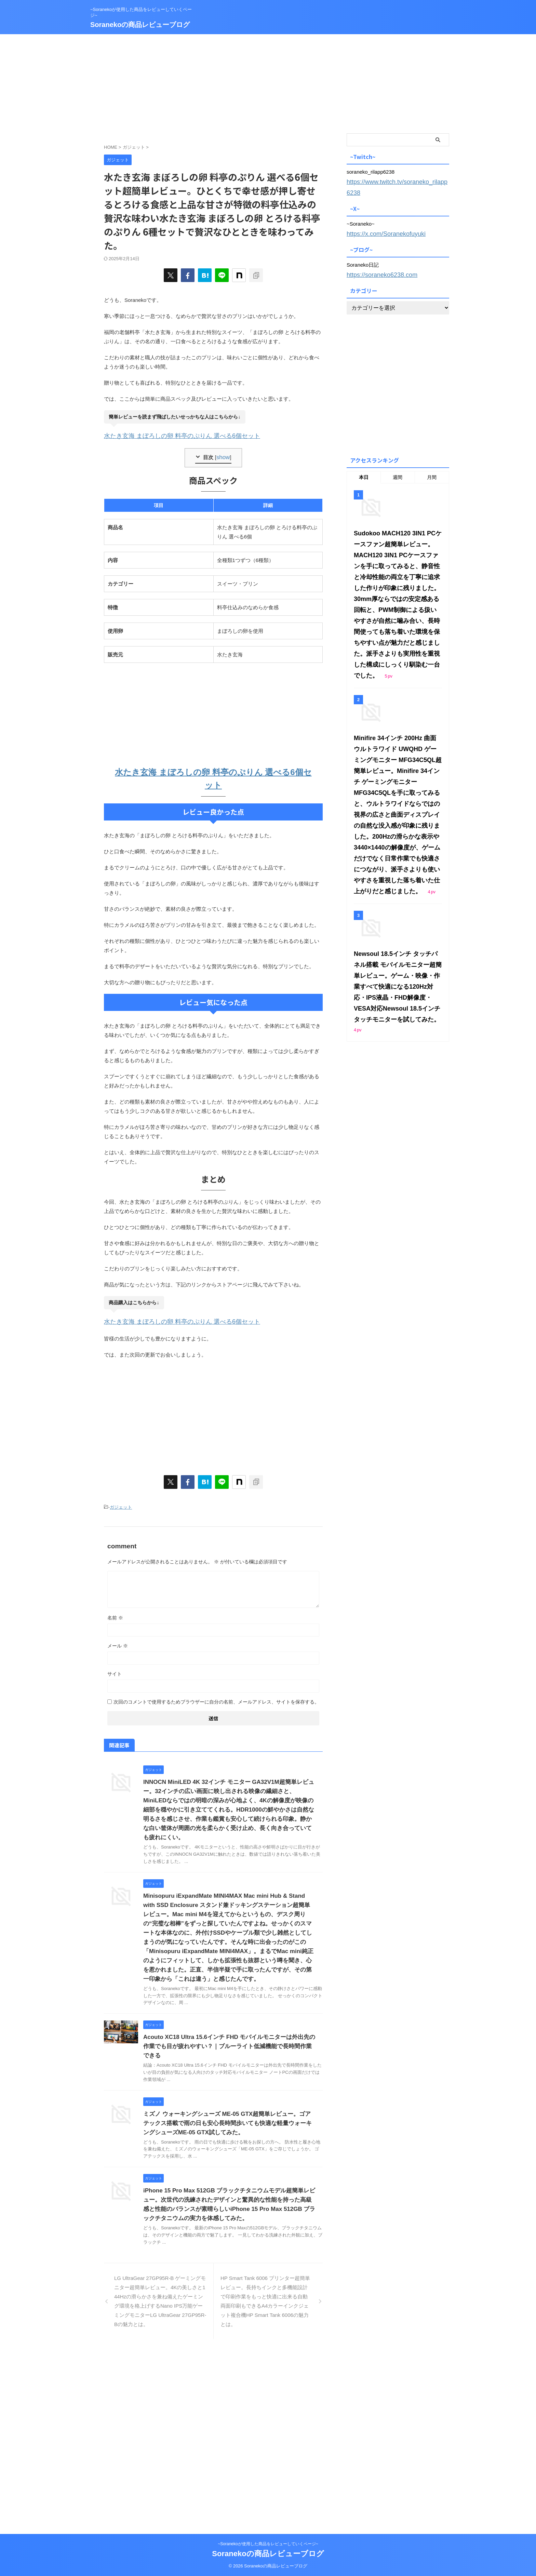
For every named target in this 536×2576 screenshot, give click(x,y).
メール (117, 1639)
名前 (115, 1611)
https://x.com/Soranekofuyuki (380, 220)
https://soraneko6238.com (376, 260)
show (223, 455)
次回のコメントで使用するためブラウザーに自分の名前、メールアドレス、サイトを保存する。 (216, 1695)
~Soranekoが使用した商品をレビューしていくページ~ (268, 2544)
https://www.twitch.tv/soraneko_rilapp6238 (394, 181)
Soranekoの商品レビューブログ (140, 24)
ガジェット (121, 1502)
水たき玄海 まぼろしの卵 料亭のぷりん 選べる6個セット (169, 435)
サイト (114, 1667)
